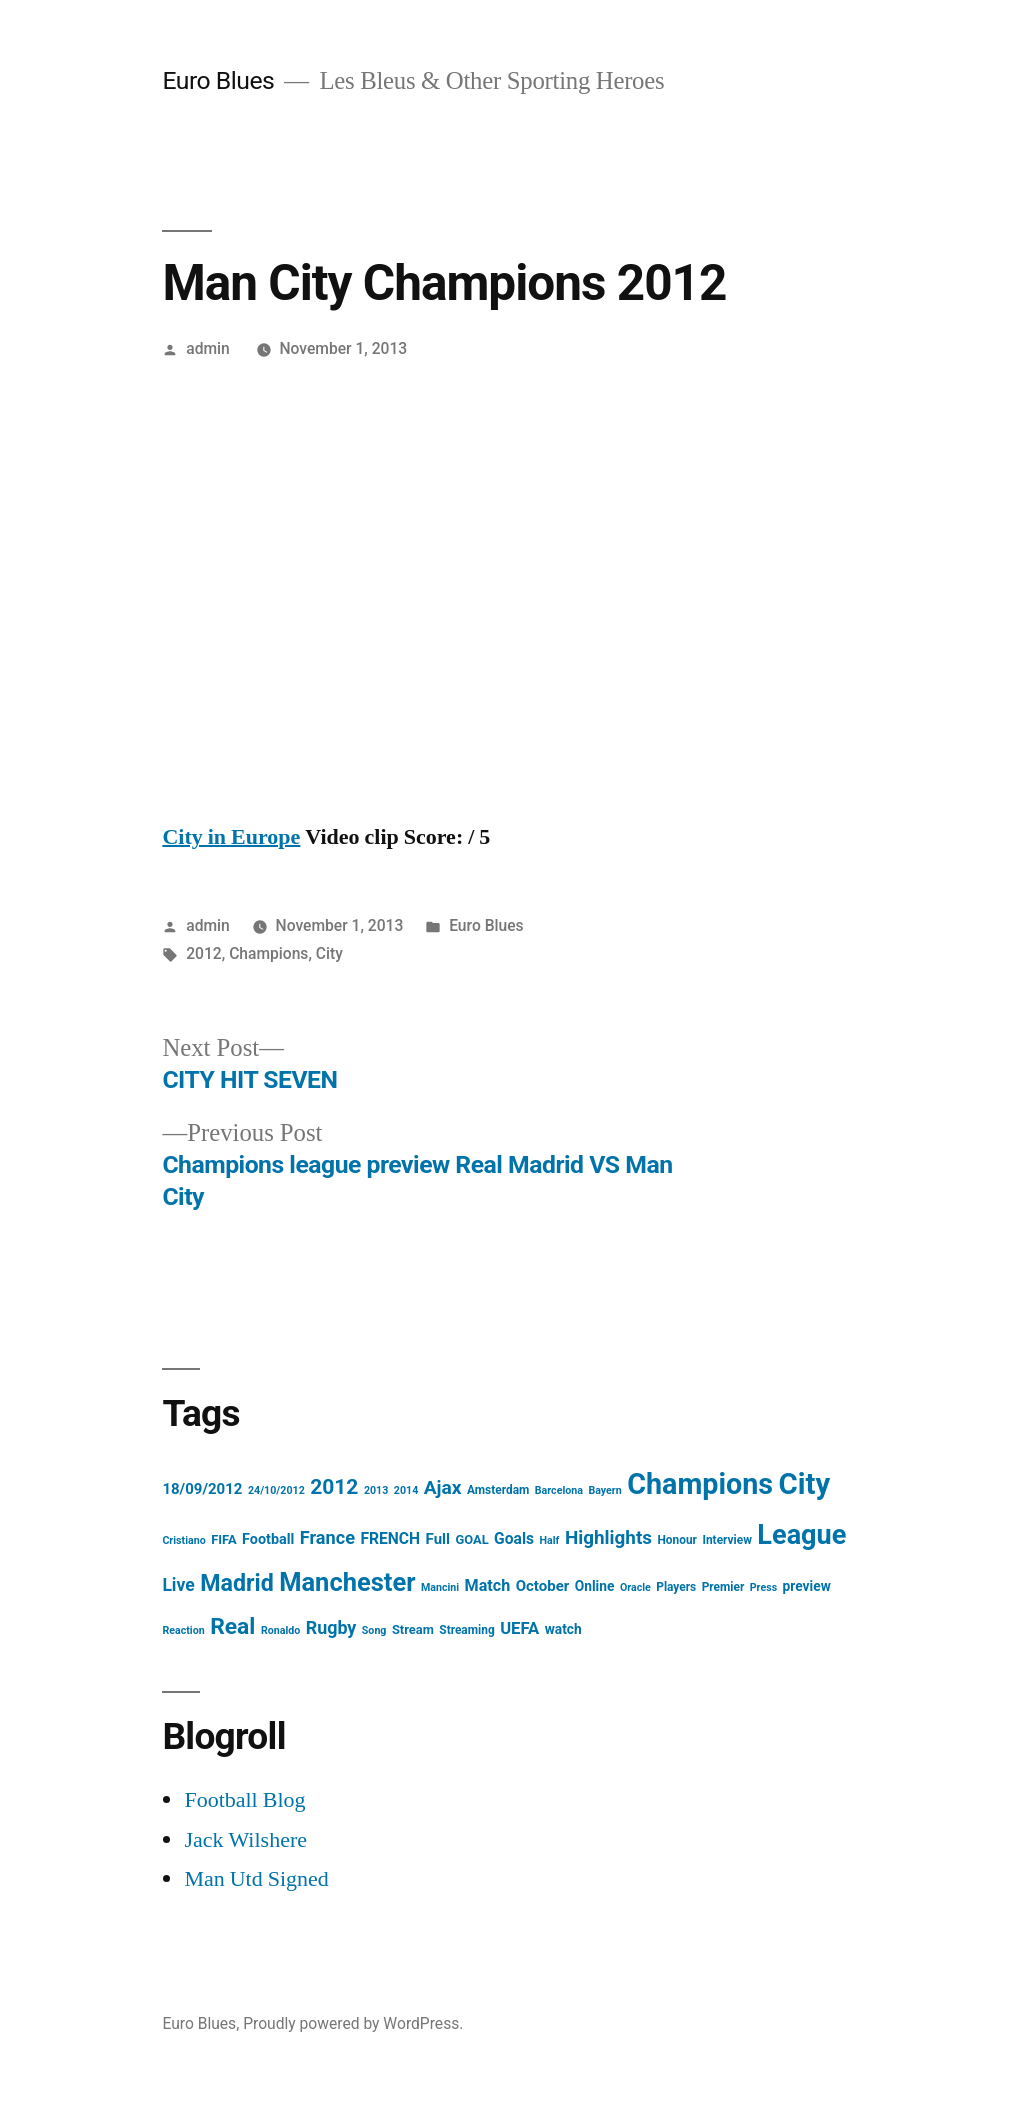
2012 (204, 953)
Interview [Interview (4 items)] (726, 1540)
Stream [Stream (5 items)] (413, 1629)
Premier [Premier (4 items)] (723, 1587)
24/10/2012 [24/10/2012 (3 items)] (276, 1490)
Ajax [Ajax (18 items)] (443, 1487)
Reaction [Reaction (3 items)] (183, 1630)
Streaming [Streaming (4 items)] (466, 1630)
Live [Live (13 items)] (178, 1585)
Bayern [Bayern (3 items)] (604, 1490)
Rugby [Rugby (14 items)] (331, 1627)
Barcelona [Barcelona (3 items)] (559, 1490)
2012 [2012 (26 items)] (334, 1487)
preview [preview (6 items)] (807, 1586)
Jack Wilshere (245, 1840)
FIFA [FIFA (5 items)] (223, 1539)
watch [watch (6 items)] (563, 1629)
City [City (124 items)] (805, 1484)
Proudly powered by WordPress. (353, 2023)
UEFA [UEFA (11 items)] (519, 1628)
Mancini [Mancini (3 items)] (440, 1587)
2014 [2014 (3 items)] (406, 1490)
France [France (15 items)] (327, 1537)
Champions (268, 953)
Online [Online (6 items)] (595, 1586)
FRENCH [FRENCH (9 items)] (390, 1538)
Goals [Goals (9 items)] (514, 1538)
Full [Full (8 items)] (438, 1539)
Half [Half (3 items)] (550, 1540)
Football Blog (244, 1800)
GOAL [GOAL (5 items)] (471, 1539)
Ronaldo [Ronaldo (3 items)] (280, 1630)
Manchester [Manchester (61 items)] (347, 1582)
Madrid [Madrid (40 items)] (237, 1583)
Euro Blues (218, 80)
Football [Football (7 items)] (268, 1539)
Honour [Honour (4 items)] (677, 1540)
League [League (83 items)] (801, 1535)
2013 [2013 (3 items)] (376, 1490)
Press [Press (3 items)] (763, 1587)
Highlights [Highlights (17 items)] (608, 1537)
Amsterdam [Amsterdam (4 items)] (498, 1490)
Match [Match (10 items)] (488, 1585)
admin (208, 348)
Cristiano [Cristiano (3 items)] (183, 1540)
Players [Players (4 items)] (676, 1587)
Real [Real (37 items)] (232, 1626)
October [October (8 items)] (543, 1586)
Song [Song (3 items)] (374, 1630)
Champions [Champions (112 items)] (700, 1484)
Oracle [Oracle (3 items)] (635, 1587)
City (329, 953)
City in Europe (231, 837)
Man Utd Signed (256, 1879)
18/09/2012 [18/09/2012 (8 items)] (202, 1489)
